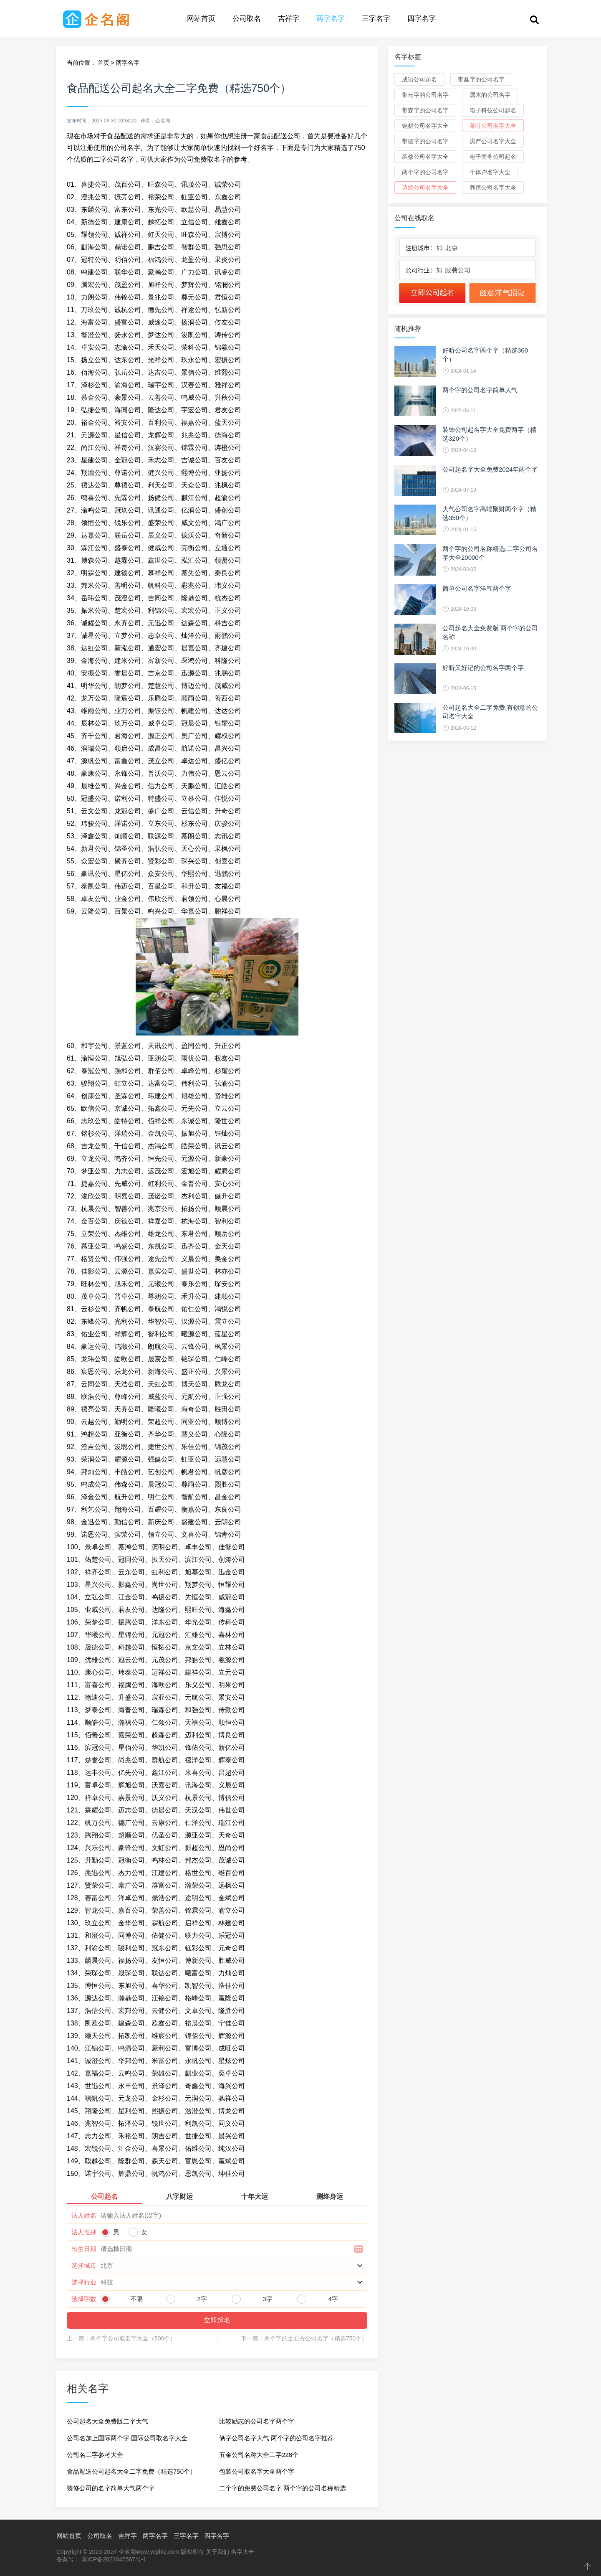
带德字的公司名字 (425, 141)
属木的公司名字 (490, 94)
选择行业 (83, 2282)
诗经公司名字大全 (425, 187)
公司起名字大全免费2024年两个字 (490, 469)
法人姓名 (83, 2215)
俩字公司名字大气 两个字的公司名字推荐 (276, 2437)
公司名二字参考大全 (95, 2454)
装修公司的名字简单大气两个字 (110, 2488)
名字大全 (242, 2551)
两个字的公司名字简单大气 (480, 389)
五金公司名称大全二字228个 (258, 2454)
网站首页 (201, 19)
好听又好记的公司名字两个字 (483, 667)
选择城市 (83, 2265)
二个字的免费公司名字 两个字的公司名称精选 (282, 2488)
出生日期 (83, 2248)
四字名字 (421, 19)
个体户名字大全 (490, 172)
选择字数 (83, 2298)
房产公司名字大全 (493, 141)
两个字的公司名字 (425, 172)
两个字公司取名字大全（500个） (133, 2338)
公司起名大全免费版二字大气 (107, 2421)
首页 (103, 62)
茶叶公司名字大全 (493, 125)
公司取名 (246, 19)
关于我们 (217, 2551)
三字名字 (376, 19)
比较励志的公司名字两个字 (256, 2421)
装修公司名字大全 (425, 156)
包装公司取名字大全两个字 (256, 2471)
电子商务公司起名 (493, 156)
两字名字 (330, 19)
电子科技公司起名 (493, 110)
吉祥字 (288, 19)
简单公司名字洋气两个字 (476, 588)
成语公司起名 (419, 79)
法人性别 (83, 2232)
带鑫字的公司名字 (481, 79)
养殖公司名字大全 (493, 187)
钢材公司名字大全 (425, 125)
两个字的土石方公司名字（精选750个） (315, 2338)
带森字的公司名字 (425, 110)
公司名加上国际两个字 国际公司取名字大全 (127, 2437)
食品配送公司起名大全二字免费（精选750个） (131, 2471)
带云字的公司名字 (425, 94)
